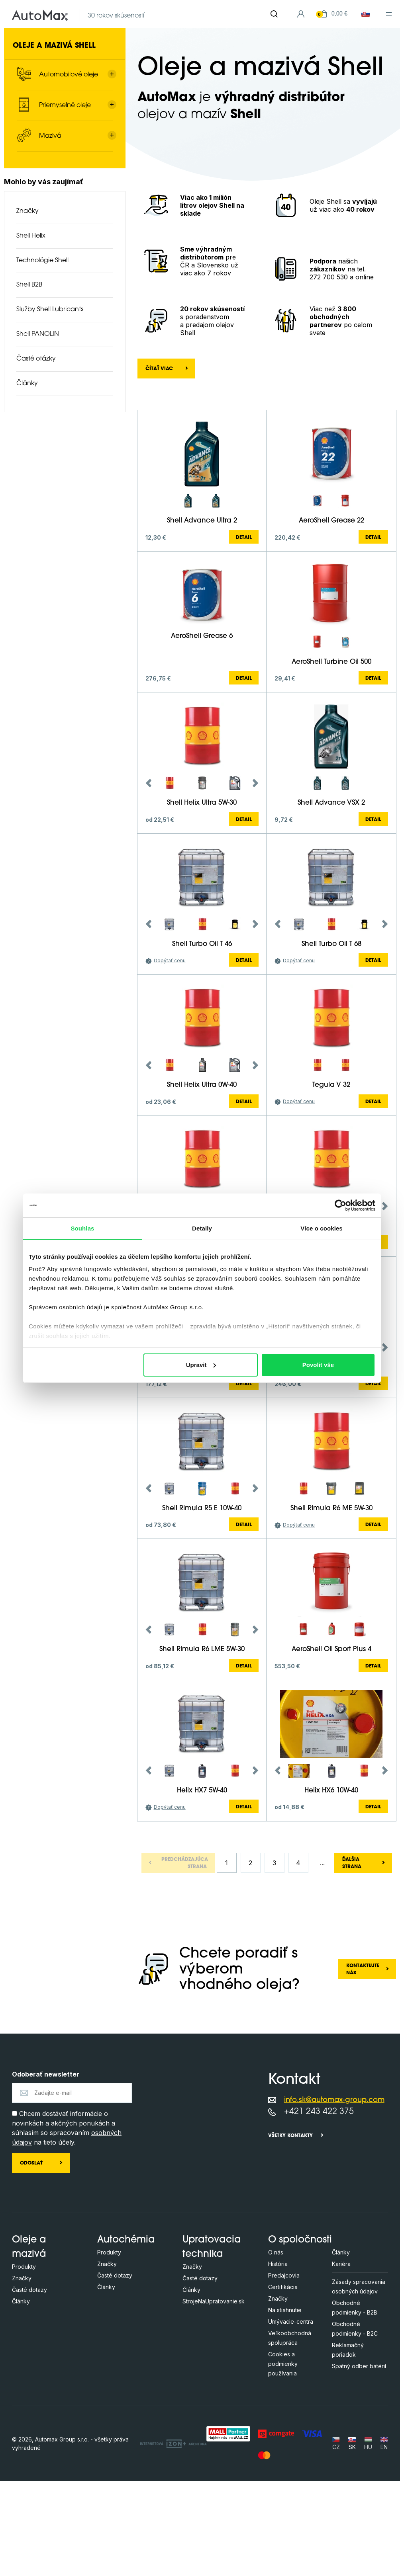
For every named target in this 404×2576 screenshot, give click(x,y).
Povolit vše (318, 1364)
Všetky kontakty (290, 2231)
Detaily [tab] (202, 1228)
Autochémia (126, 2335)
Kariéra (341, 2359)
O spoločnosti (300, 2335)
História (278, 2359)
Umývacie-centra (290, 2416)
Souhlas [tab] (82, 1228)
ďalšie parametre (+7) (353, 468)
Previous (148, 878)
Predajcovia (284, 2370)
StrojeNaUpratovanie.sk (213, 2396)
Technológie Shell (42, 260)
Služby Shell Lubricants (49, 309)
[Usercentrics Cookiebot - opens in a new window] (340, 1205)
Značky (27, 211)
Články (27, 383)
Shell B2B (29, 285)
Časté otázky (36, 359)
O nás (275, 2347)
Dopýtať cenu (170, 1056)
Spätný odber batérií (359, 2461)
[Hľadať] (274, 14)
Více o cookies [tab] (321, 1228)
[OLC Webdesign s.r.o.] (173, 2539)
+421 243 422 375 (319, 2207)
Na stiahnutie (285, 2405)
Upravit (201, 1364)
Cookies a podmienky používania (283, 2459)
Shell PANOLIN (37, 334)
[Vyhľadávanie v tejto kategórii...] (164, 413)
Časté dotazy (29, 2384)
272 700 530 (329, 277)
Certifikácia (283, 2382)
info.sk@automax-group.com (334, 2195)
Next (255, 878)
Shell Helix (30, 236)
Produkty (24, 2361)
